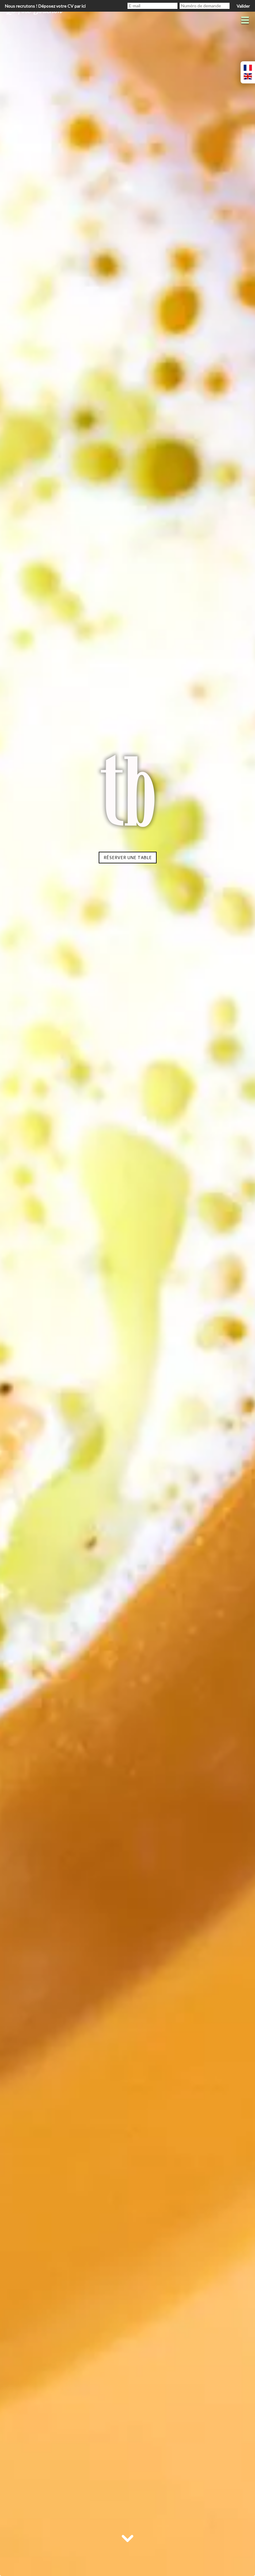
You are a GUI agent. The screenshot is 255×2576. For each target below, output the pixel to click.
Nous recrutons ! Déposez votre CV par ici (45, 6)
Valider (243, 6)
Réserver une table (128, 857)
